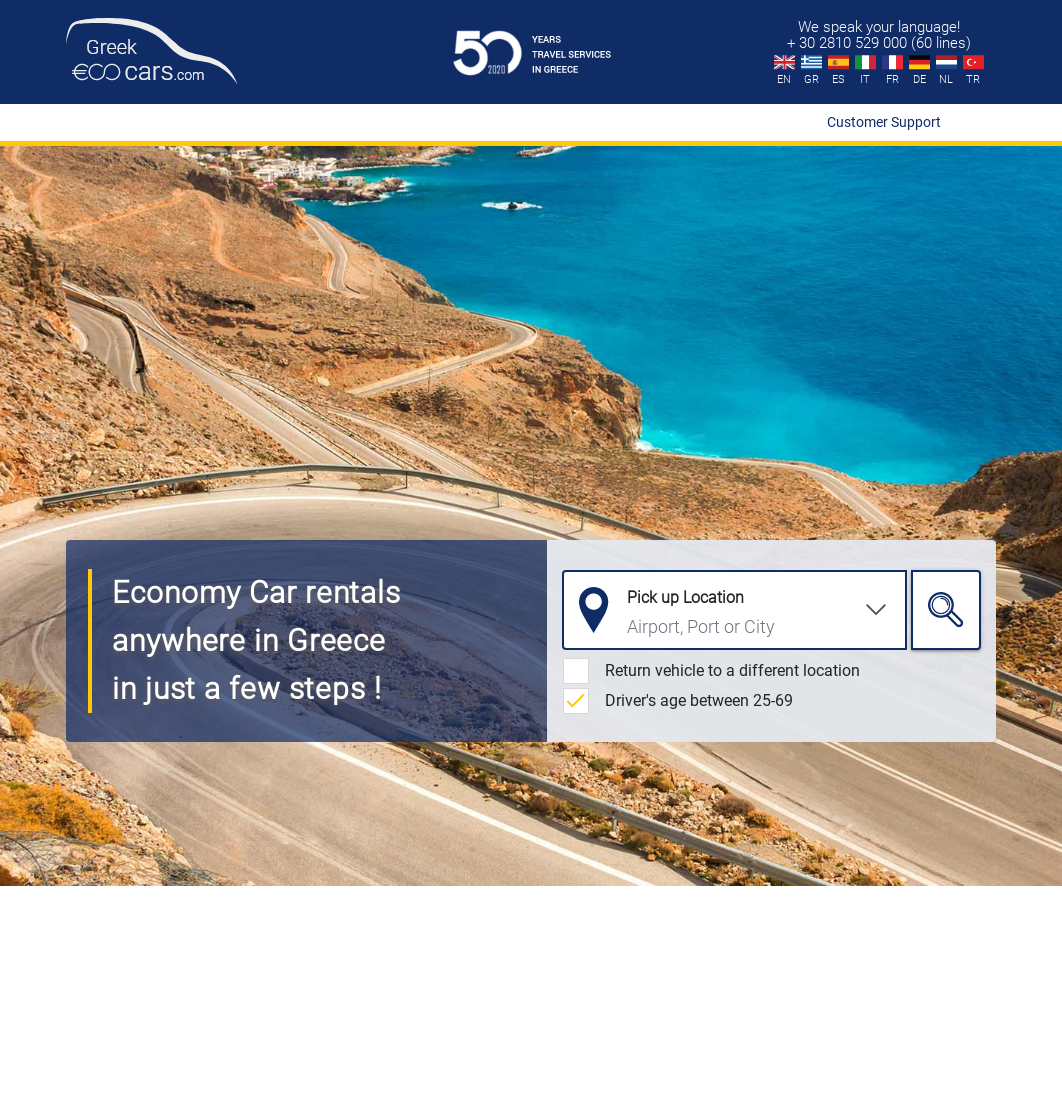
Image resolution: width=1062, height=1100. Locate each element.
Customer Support (884, 122)
